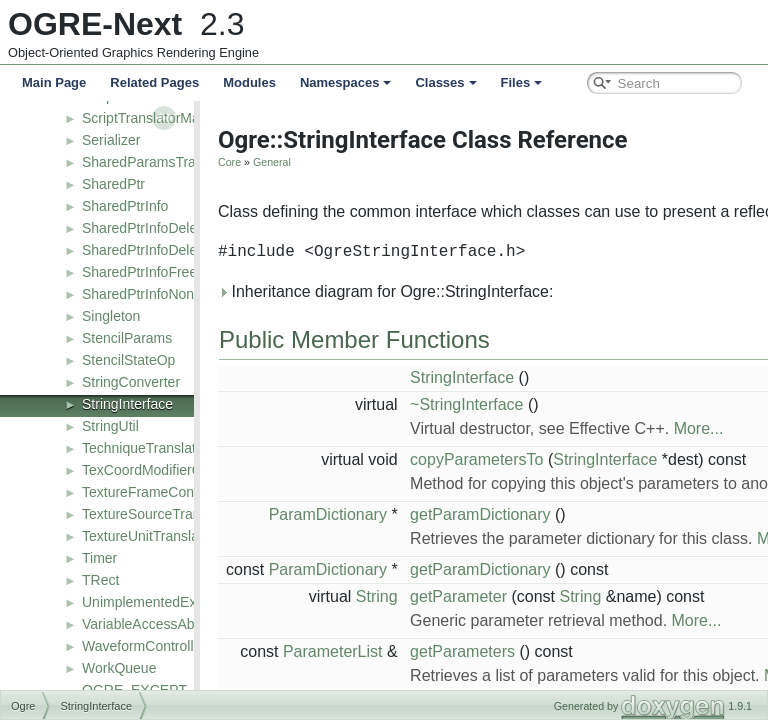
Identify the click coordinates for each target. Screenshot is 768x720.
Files (522, 82)
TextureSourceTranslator (158, 514)
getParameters (448, 651)
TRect (100, 580)
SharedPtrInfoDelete (145, 228)
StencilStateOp (128, 360)
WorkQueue (119, 668)
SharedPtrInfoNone (142, 294)
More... (685, 428)
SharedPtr (113, 184)
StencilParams (127, 338)
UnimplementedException (162, 602)
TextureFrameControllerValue (173, 492)
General (258, 162)
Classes (445, 82)
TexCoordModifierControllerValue (184, 470)
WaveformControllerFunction (171, 646)
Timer (99, 558)
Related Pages (154, 82)
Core (215, 162)
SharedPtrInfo (125, 206)
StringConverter (131, 382)
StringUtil (110, 426)
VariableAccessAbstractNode (172, 624)
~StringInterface (452, 404)
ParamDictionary (314, 514)
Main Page (54, 82)
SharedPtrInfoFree (139, 272)
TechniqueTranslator (145, 448)
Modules (249, 82)
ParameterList (319, 651)
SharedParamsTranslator (160, 162)
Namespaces (346, 82)
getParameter (444, 596)
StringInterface (127, 404)
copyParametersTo (462, 459)
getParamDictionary (466, 514)
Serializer (111, 140)
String (363, 596)
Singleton (111, 316)
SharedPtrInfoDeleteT (149, 250)
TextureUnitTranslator (148, 536)
